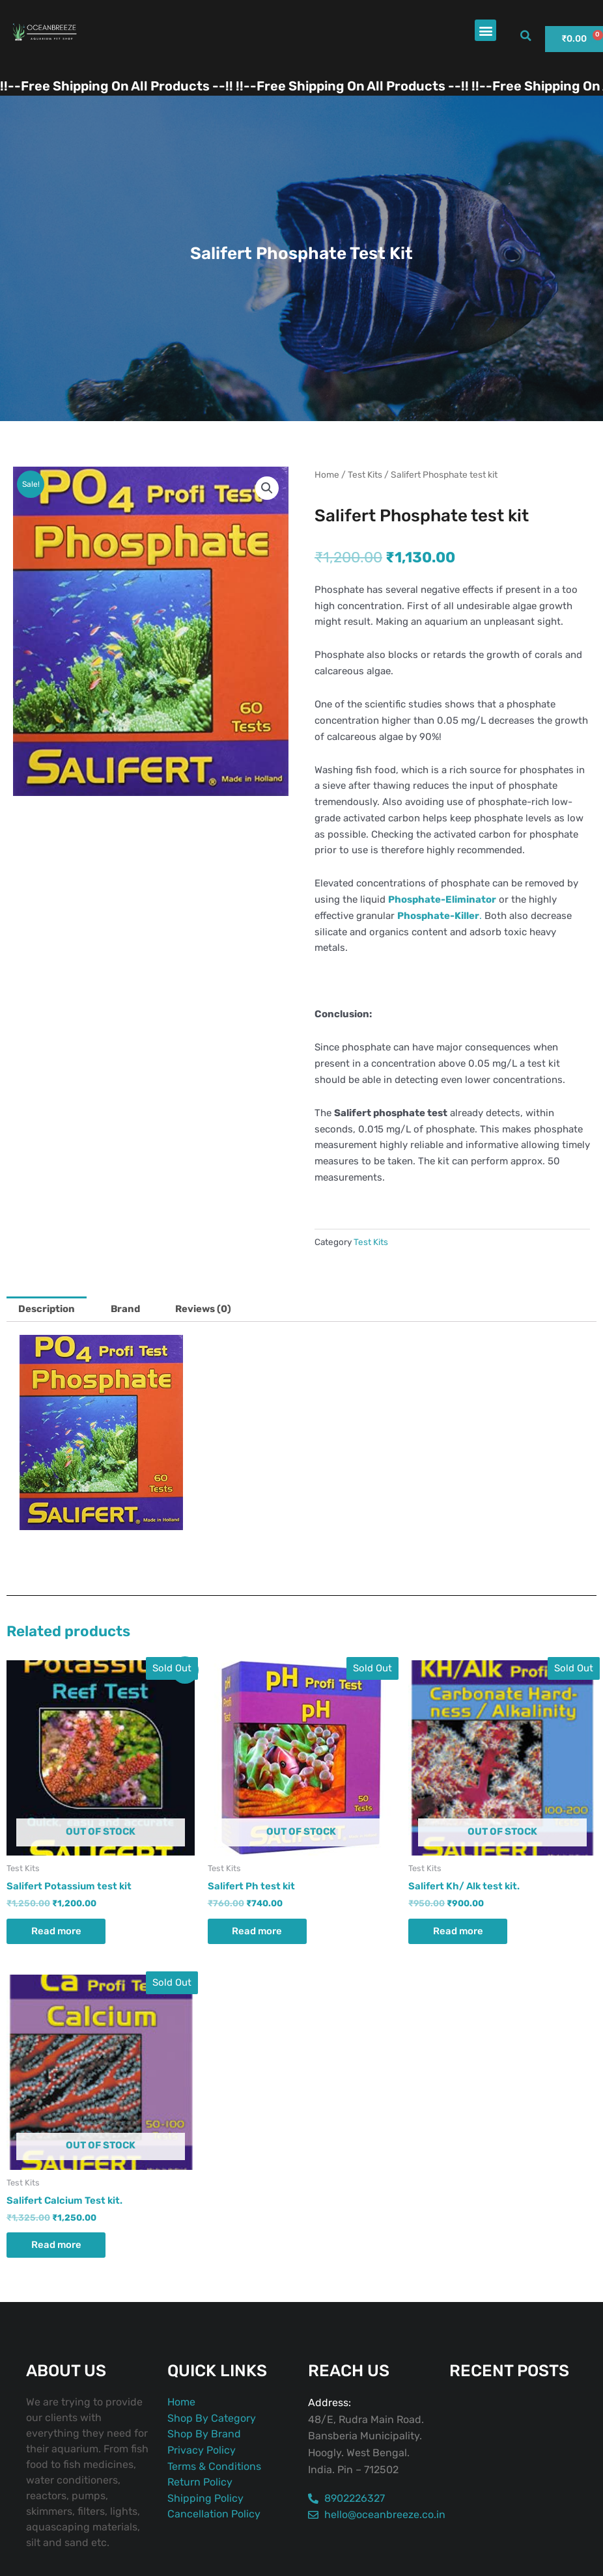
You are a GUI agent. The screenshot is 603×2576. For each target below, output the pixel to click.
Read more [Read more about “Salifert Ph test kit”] (259, 1931)
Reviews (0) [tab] (204, 1309)
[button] (485, 30)
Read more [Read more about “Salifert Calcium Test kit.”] (58, 2246)
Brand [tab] (126, 1309)
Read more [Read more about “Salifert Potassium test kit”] (58, 1931)
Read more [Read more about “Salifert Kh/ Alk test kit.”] (459, 1931)
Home (327, 474)
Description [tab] (46, 1309)
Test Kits (365, 474)
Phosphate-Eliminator (442, 899)
